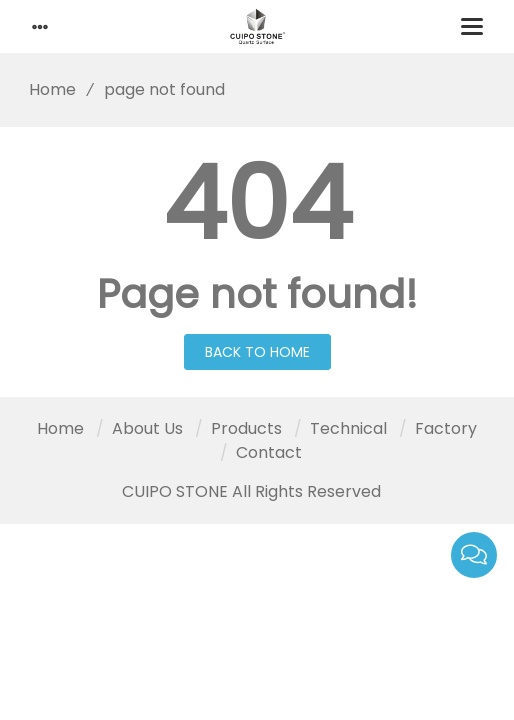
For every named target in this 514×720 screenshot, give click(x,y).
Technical (348, 428)
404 (257, 204)
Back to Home (257, 352)
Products (246, 428)
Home (45, 89)
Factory (446, 428)
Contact (269, 452)
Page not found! (257, 294)
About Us (147, 428)
